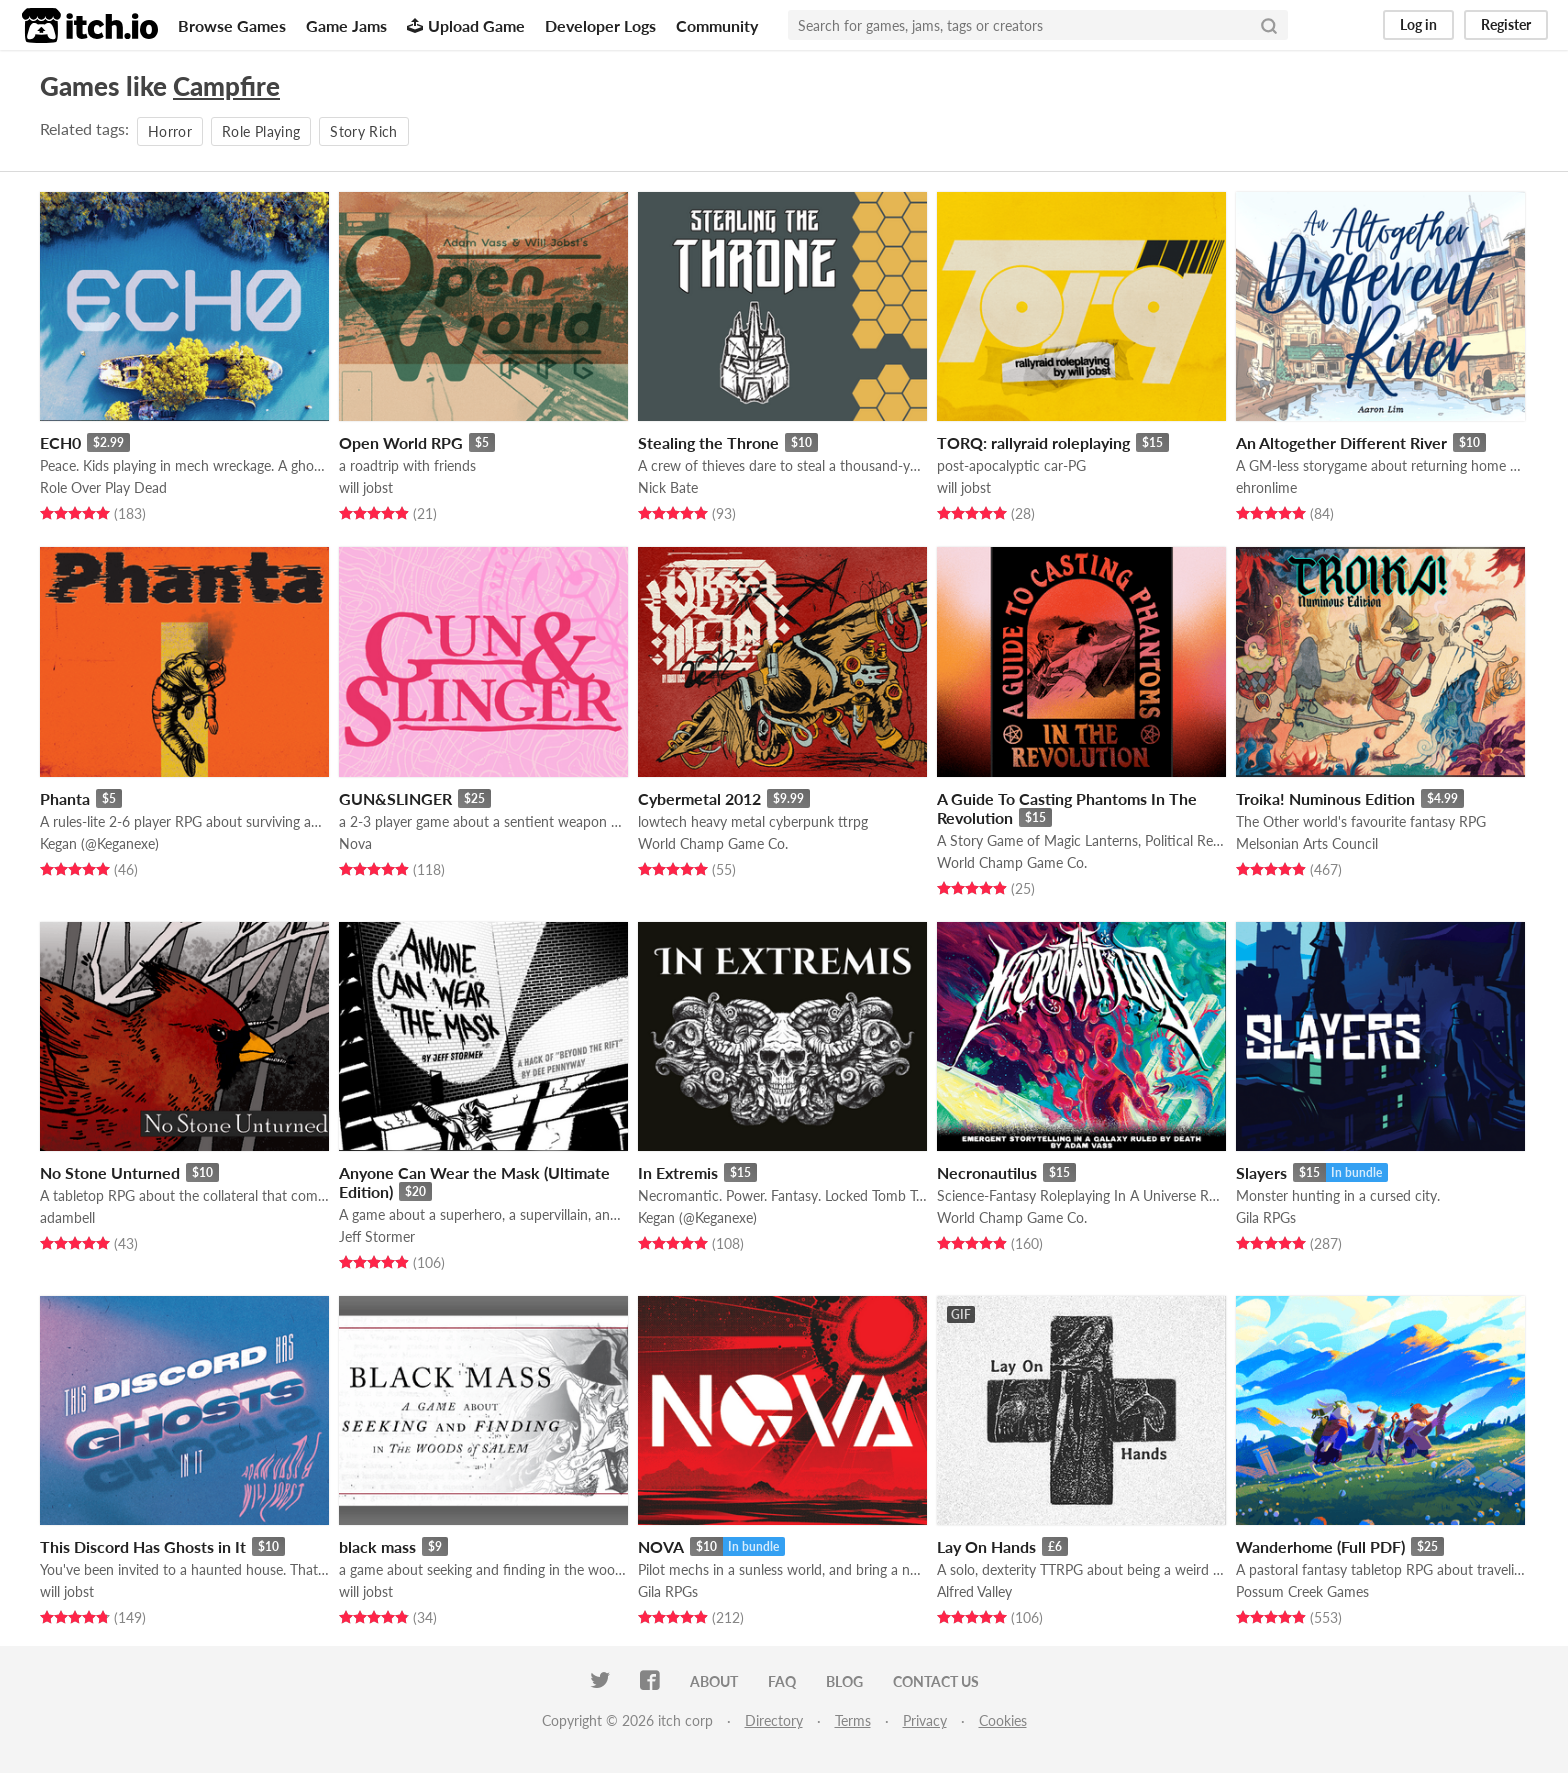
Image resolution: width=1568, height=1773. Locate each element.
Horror (170, 131)
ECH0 (60, 442)
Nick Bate (668, 487)
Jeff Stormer (377, 1236)
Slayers (1261, 1172)
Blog (844, 1681)
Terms (853, 1720)
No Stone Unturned (110, 1172)
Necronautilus (987, 1172)
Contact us (936, 1681)
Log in (1418, 24)
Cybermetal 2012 (699, 798)
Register (1506, 24)
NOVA (661, 1546)
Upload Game (466, 25)
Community (717, 25)
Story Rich (364, 131)
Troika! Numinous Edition (1325, 798)
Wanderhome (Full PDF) (1320, 1546)
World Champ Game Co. (713, 843)
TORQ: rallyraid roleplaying (1033, 442)
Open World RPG (401, 442)
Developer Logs (600, 25)
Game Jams (346, 25)
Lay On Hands (986, 1546)
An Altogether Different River (1341, 442)
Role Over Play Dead (103, 487)
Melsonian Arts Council (1307, 843)
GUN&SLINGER (395, 798)
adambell (67, 1217)
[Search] (1269, 25)
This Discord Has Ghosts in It (143, 1546)
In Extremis (678, 1172)
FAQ (782, 1681)
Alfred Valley (974, 1591)
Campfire (226, 86)
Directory (774, 1720)
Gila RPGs (1266, 1217)
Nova (355, 843)
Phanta (65, 798)
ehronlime (1266, 487)
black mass (377, 1546)
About (714, 1681)
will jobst (366, 487)
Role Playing (261, 131)
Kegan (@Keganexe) (99, 843)
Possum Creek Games (1302, 1591)
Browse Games (232, 25)
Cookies (1003, 1720)
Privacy (925, 1720)
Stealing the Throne (708, 442)
